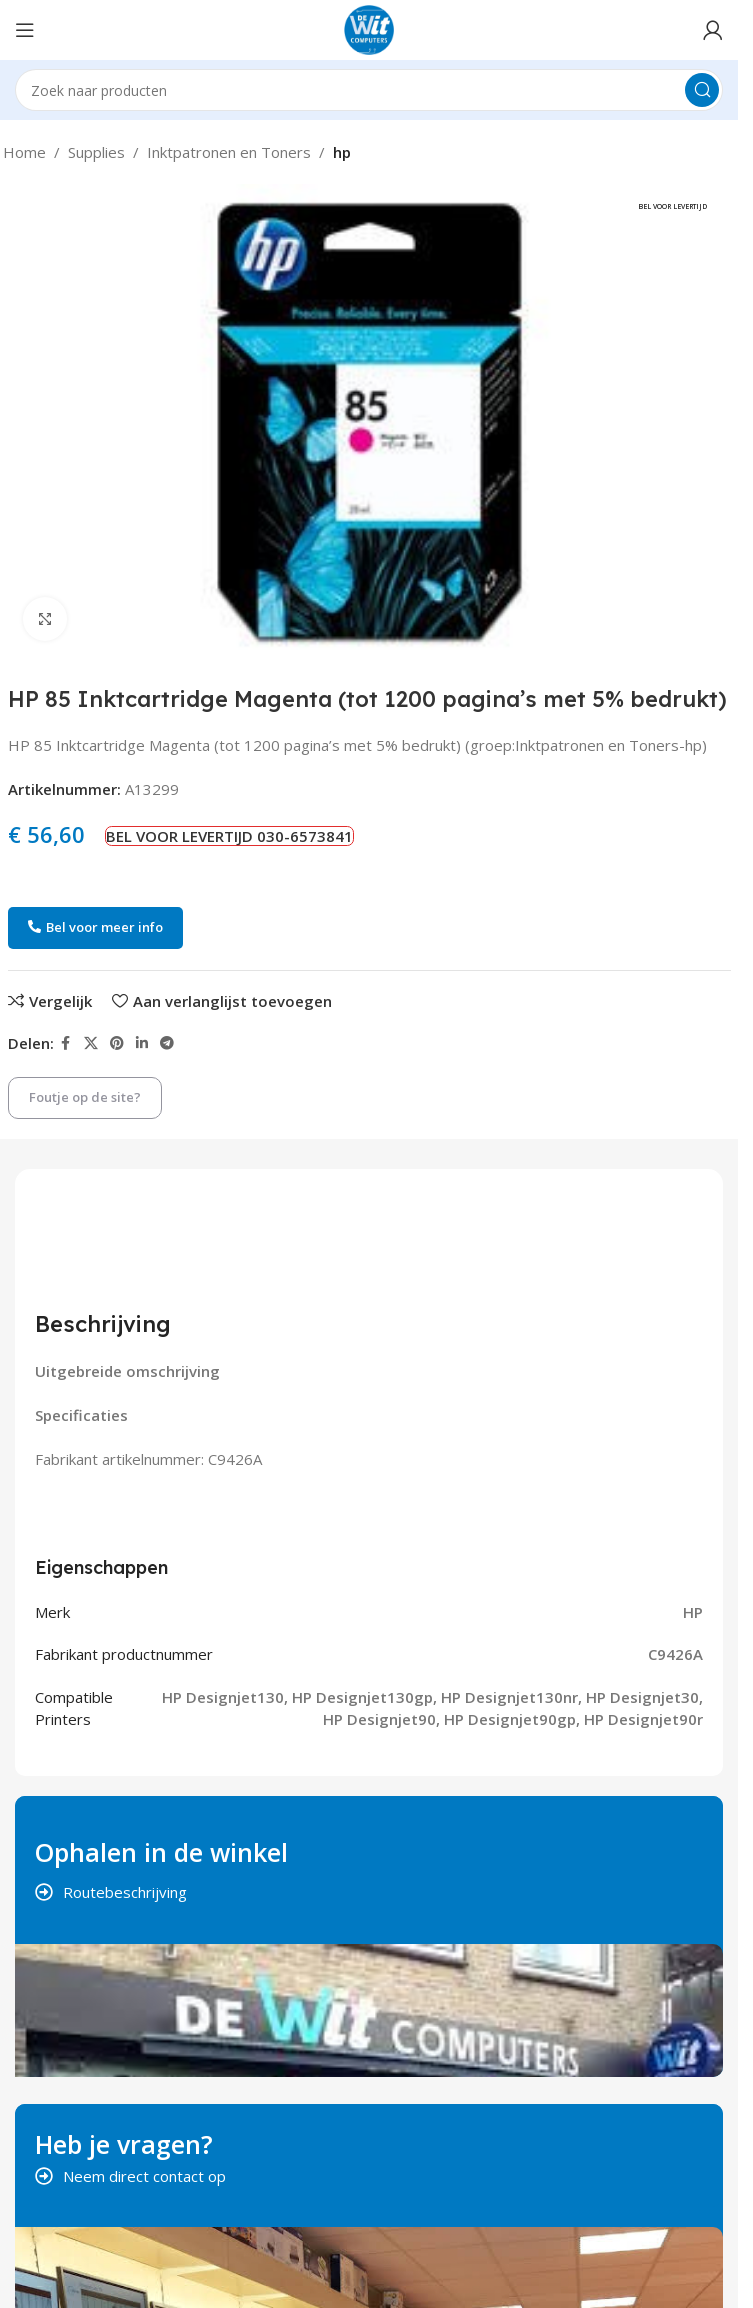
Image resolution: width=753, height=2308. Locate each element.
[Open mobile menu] (25, 30)
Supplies (96, 152)
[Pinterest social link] (117, 1043)
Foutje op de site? (85, 1097)
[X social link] (91, 1043)
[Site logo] (369, 28)
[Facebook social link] (66, 1043)
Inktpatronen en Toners (229, 152)
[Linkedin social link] (142, 1043)
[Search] (369, 90)
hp (342, 152)
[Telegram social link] (167, 1043)
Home (24, 152)
